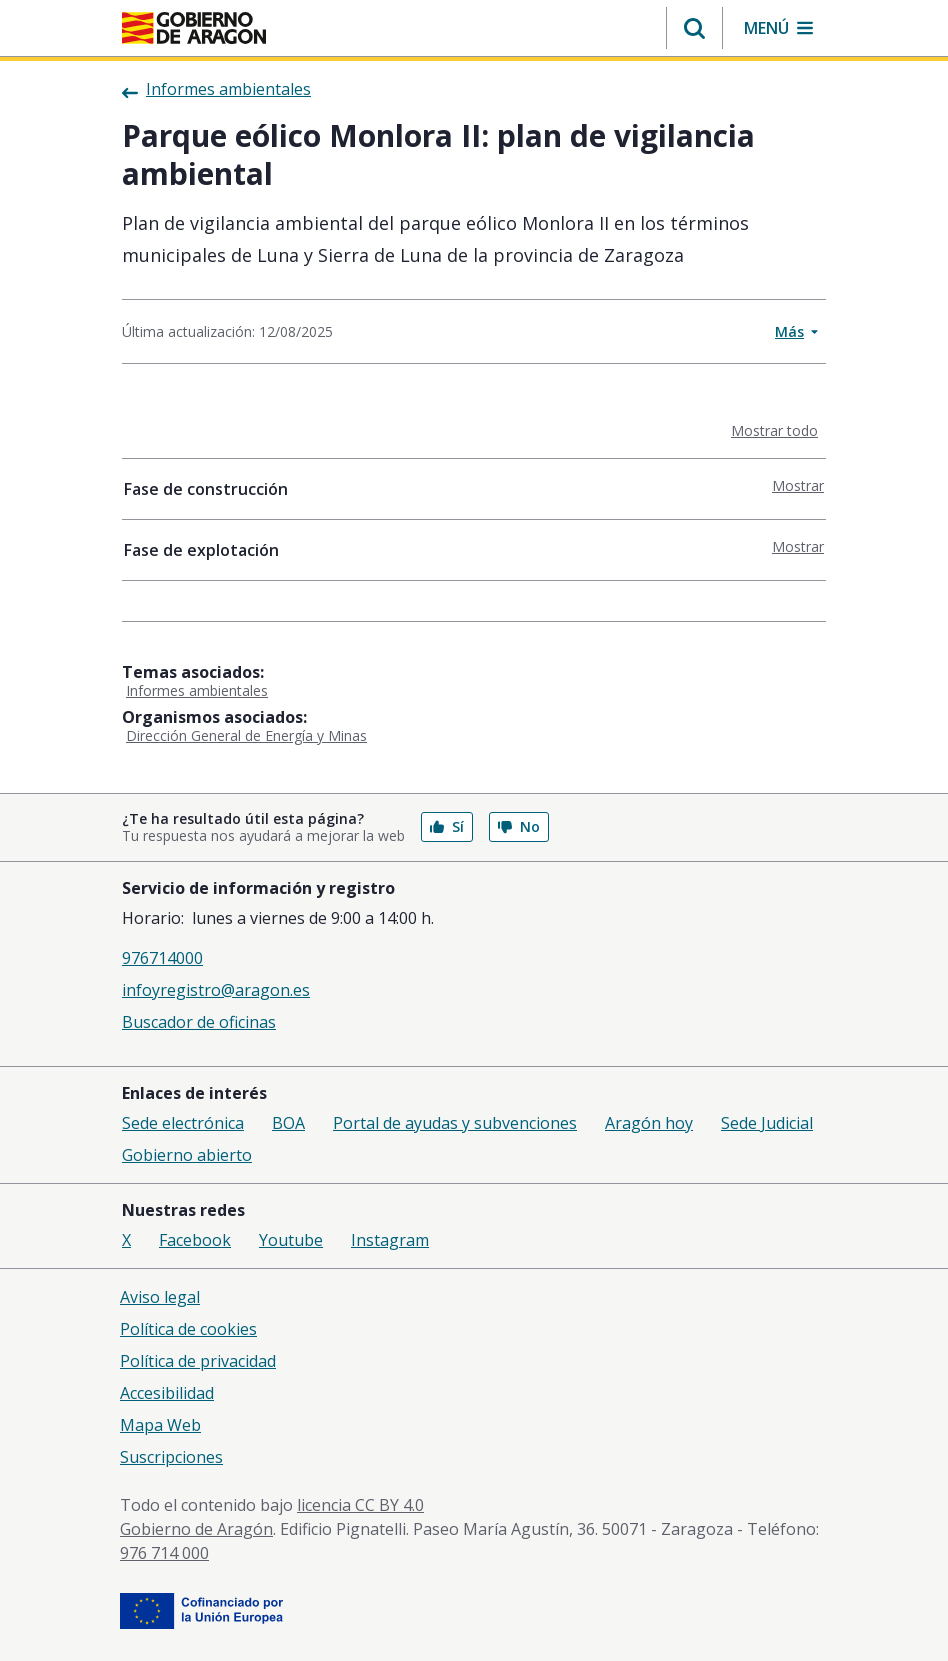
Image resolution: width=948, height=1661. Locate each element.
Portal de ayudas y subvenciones (455, 1123)
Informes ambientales (197, 690)
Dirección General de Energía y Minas (246, 735)
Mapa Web (160, 1425)
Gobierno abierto (187, 1155)
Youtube (291, 1240)
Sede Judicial (767, 1123)
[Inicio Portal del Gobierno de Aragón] (194, 28)
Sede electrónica (183, 1123)
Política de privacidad (198, 1361)
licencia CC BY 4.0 (360, 1505)
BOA (288, 1123)
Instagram (390, 1240)
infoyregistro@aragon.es (216, 990)
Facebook (195, 1240)
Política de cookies (188, 1329)
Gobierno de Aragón (196, 1529)
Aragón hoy (649, 1123)
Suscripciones (171, 1457)
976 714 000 (164, 1553)
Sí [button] (447, 826)
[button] (694, 28)
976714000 (162, 958)
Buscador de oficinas (199, 1022)
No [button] (519, 826)
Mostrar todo (778, 430)
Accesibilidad (167, 1393)
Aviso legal (160, 1297)
